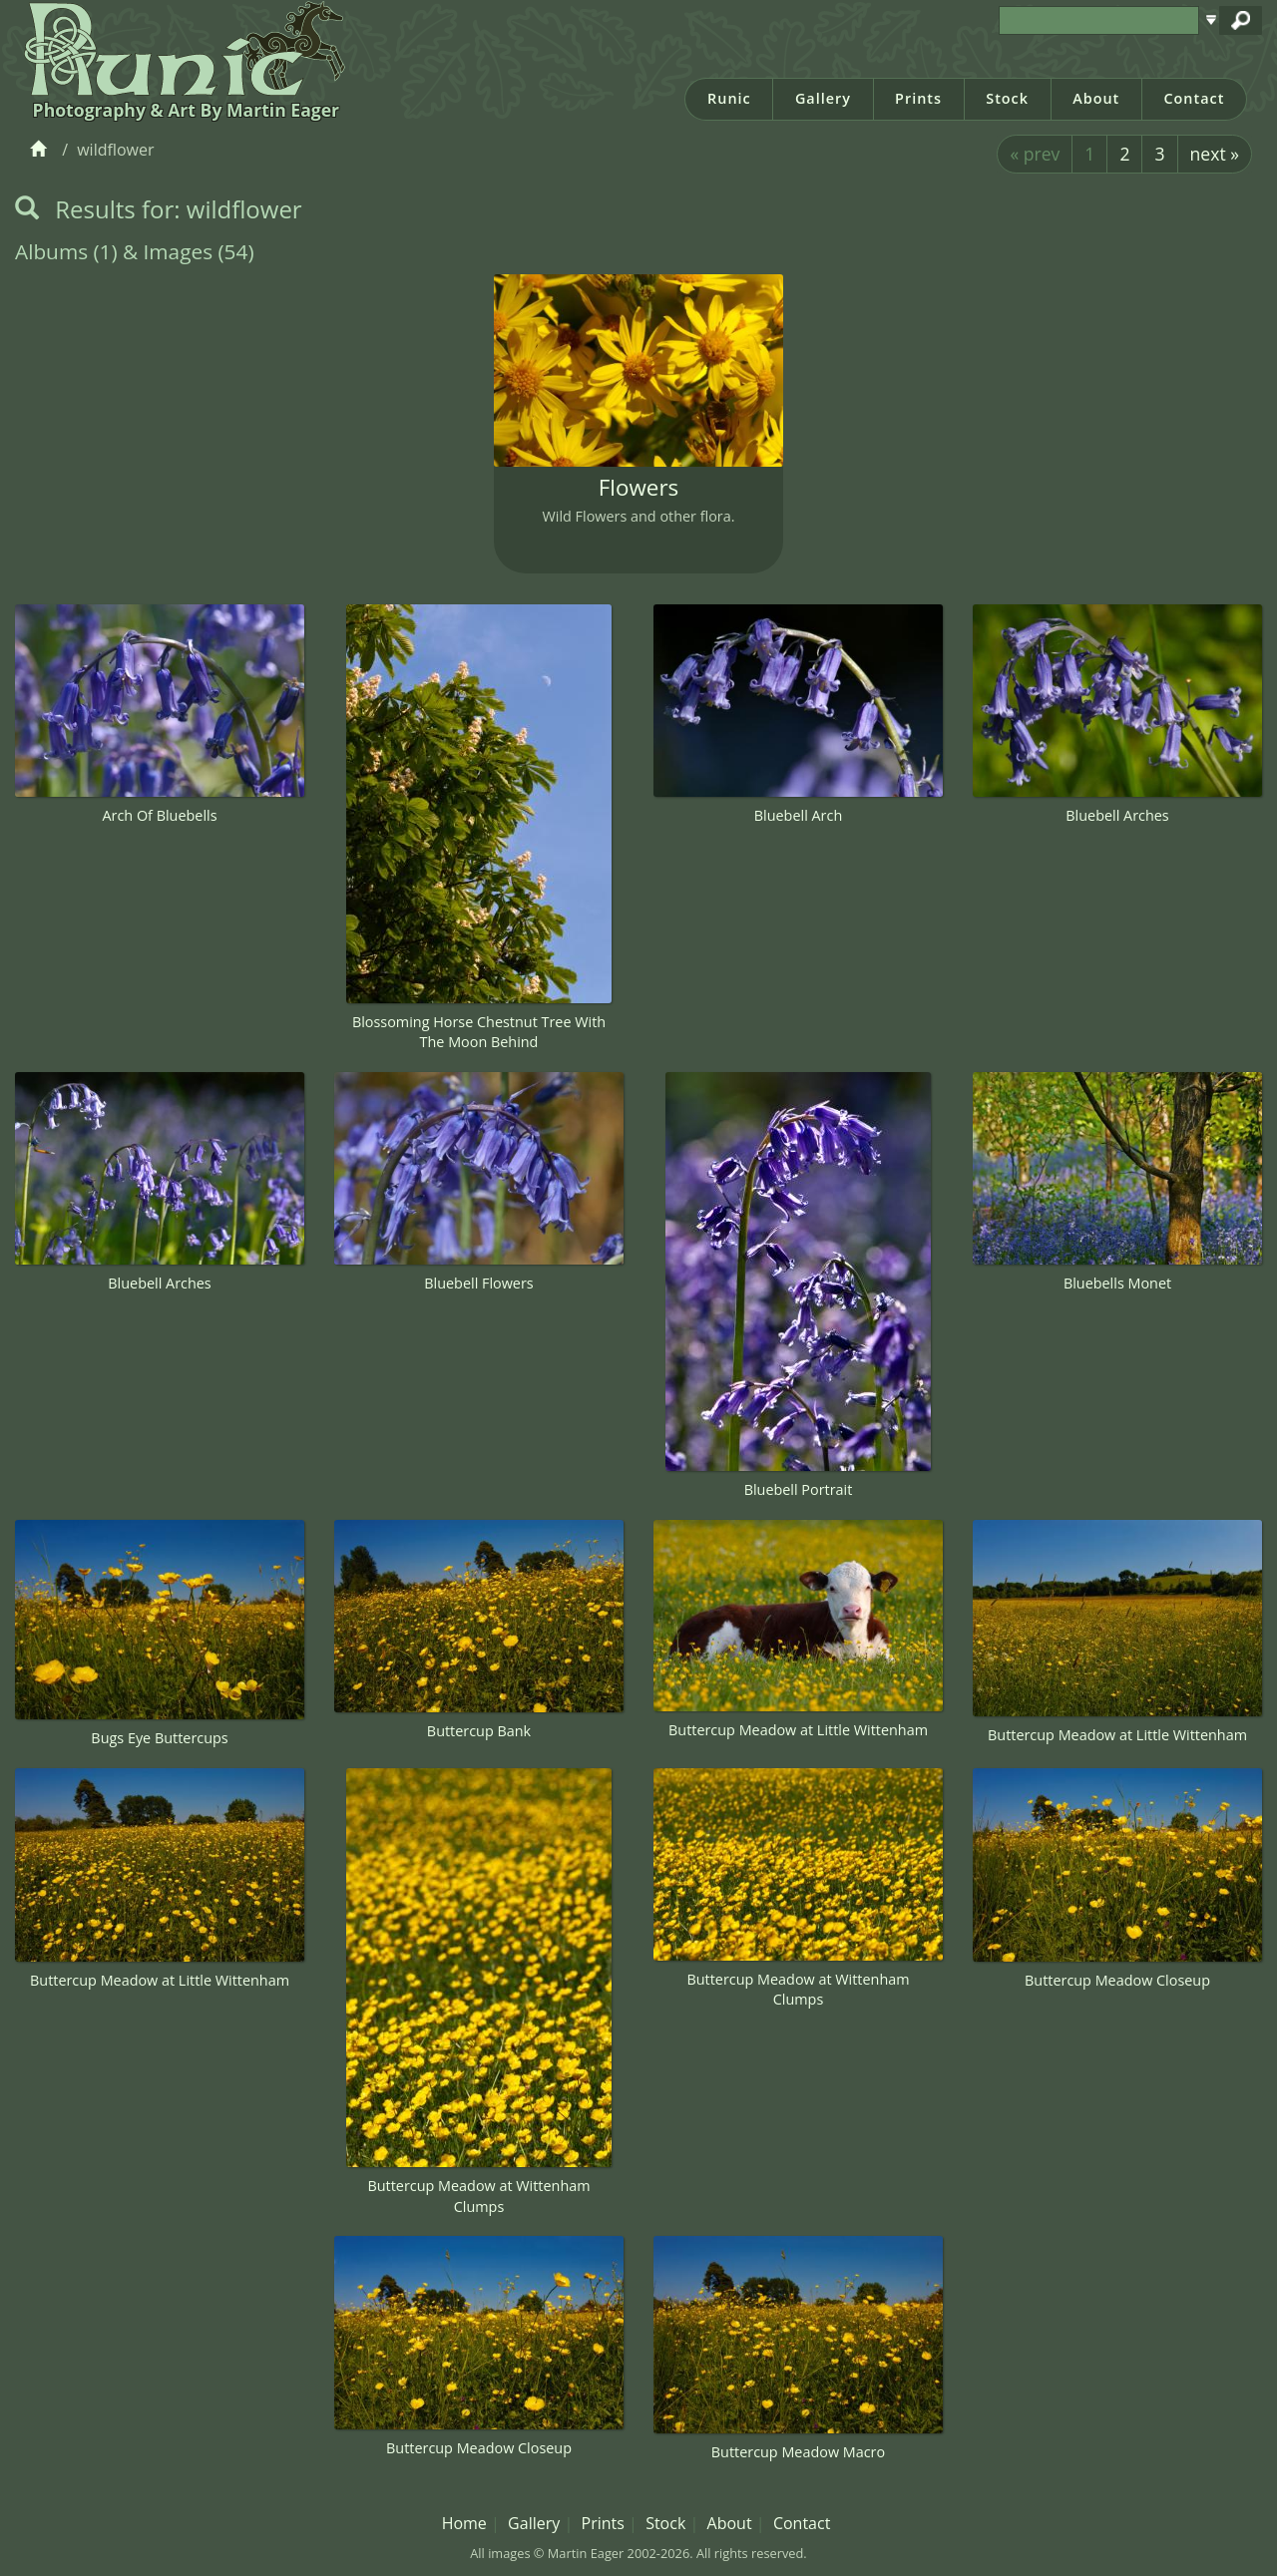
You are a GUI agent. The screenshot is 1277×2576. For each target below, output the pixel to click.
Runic (729, 98)
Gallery (823, 98)
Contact (1193, 98)
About (1095, 98)
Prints (918, 98)
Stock (1007, 98)
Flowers (638, 487)
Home (464, 2523)
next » (1214, 154)
